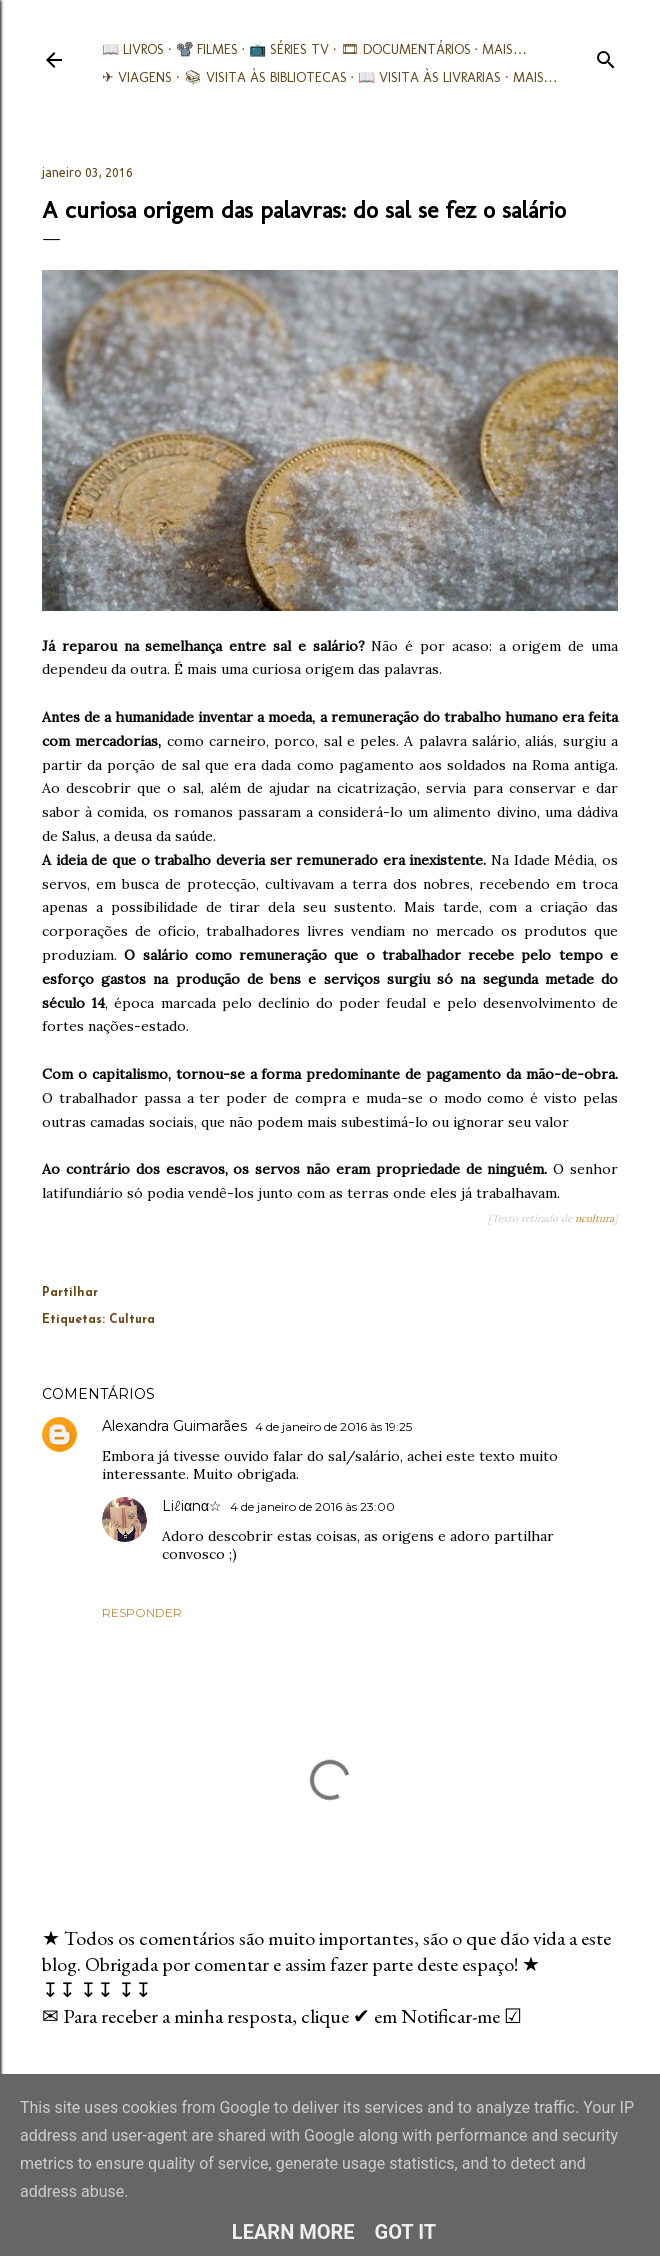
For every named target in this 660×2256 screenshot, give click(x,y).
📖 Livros (133, 49)
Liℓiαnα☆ (192, 1506)
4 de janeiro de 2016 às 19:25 (333, 1426)
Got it (406, 2232)
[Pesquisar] (606, 55)
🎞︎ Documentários (406, 49)
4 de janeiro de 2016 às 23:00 (312, 1506)
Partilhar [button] (70, 1293)
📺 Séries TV (289, 49)
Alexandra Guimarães (174, 1426)
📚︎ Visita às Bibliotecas (265, 77)
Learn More (293, 2232)
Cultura (132, 1320)
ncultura (594, 1218)
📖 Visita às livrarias (429, 77)
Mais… (504, 49)
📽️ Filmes (207, 49)
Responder (142, 1612)
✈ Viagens (137, 77)
